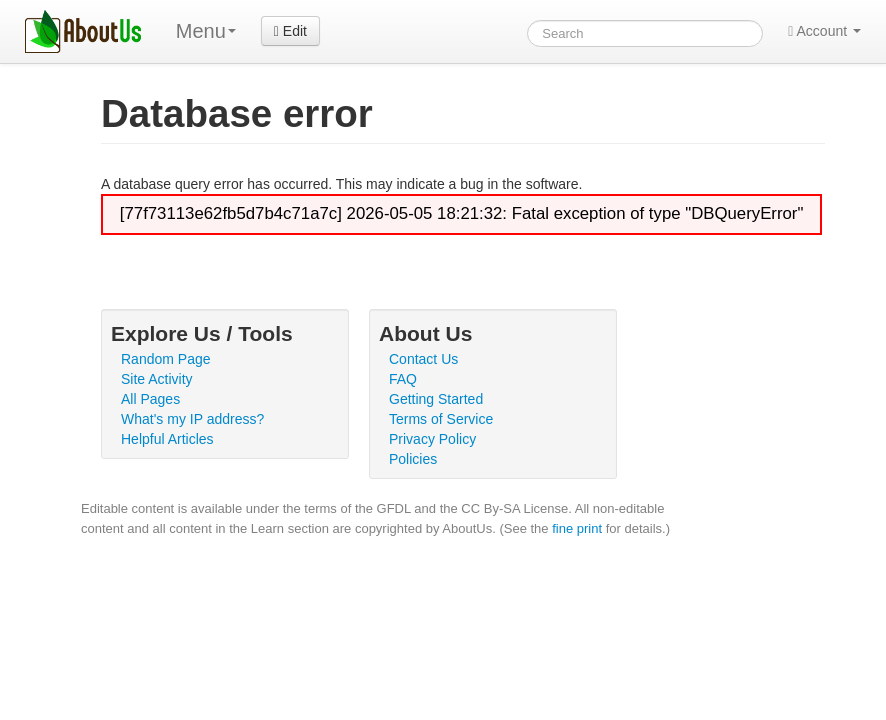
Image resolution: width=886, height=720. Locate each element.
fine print (577, 528)
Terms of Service (441, 419)
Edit (290, 31)
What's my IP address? (192, 419)
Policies (413, 459)
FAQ (403, 379)
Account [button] (824, 31)
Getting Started (436, 399)
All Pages (150, 399)
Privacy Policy (432, 439)
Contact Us (423, 359)
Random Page (166, 359)
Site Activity (157, 379)
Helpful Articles (167, 439)
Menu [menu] (206, 31)
